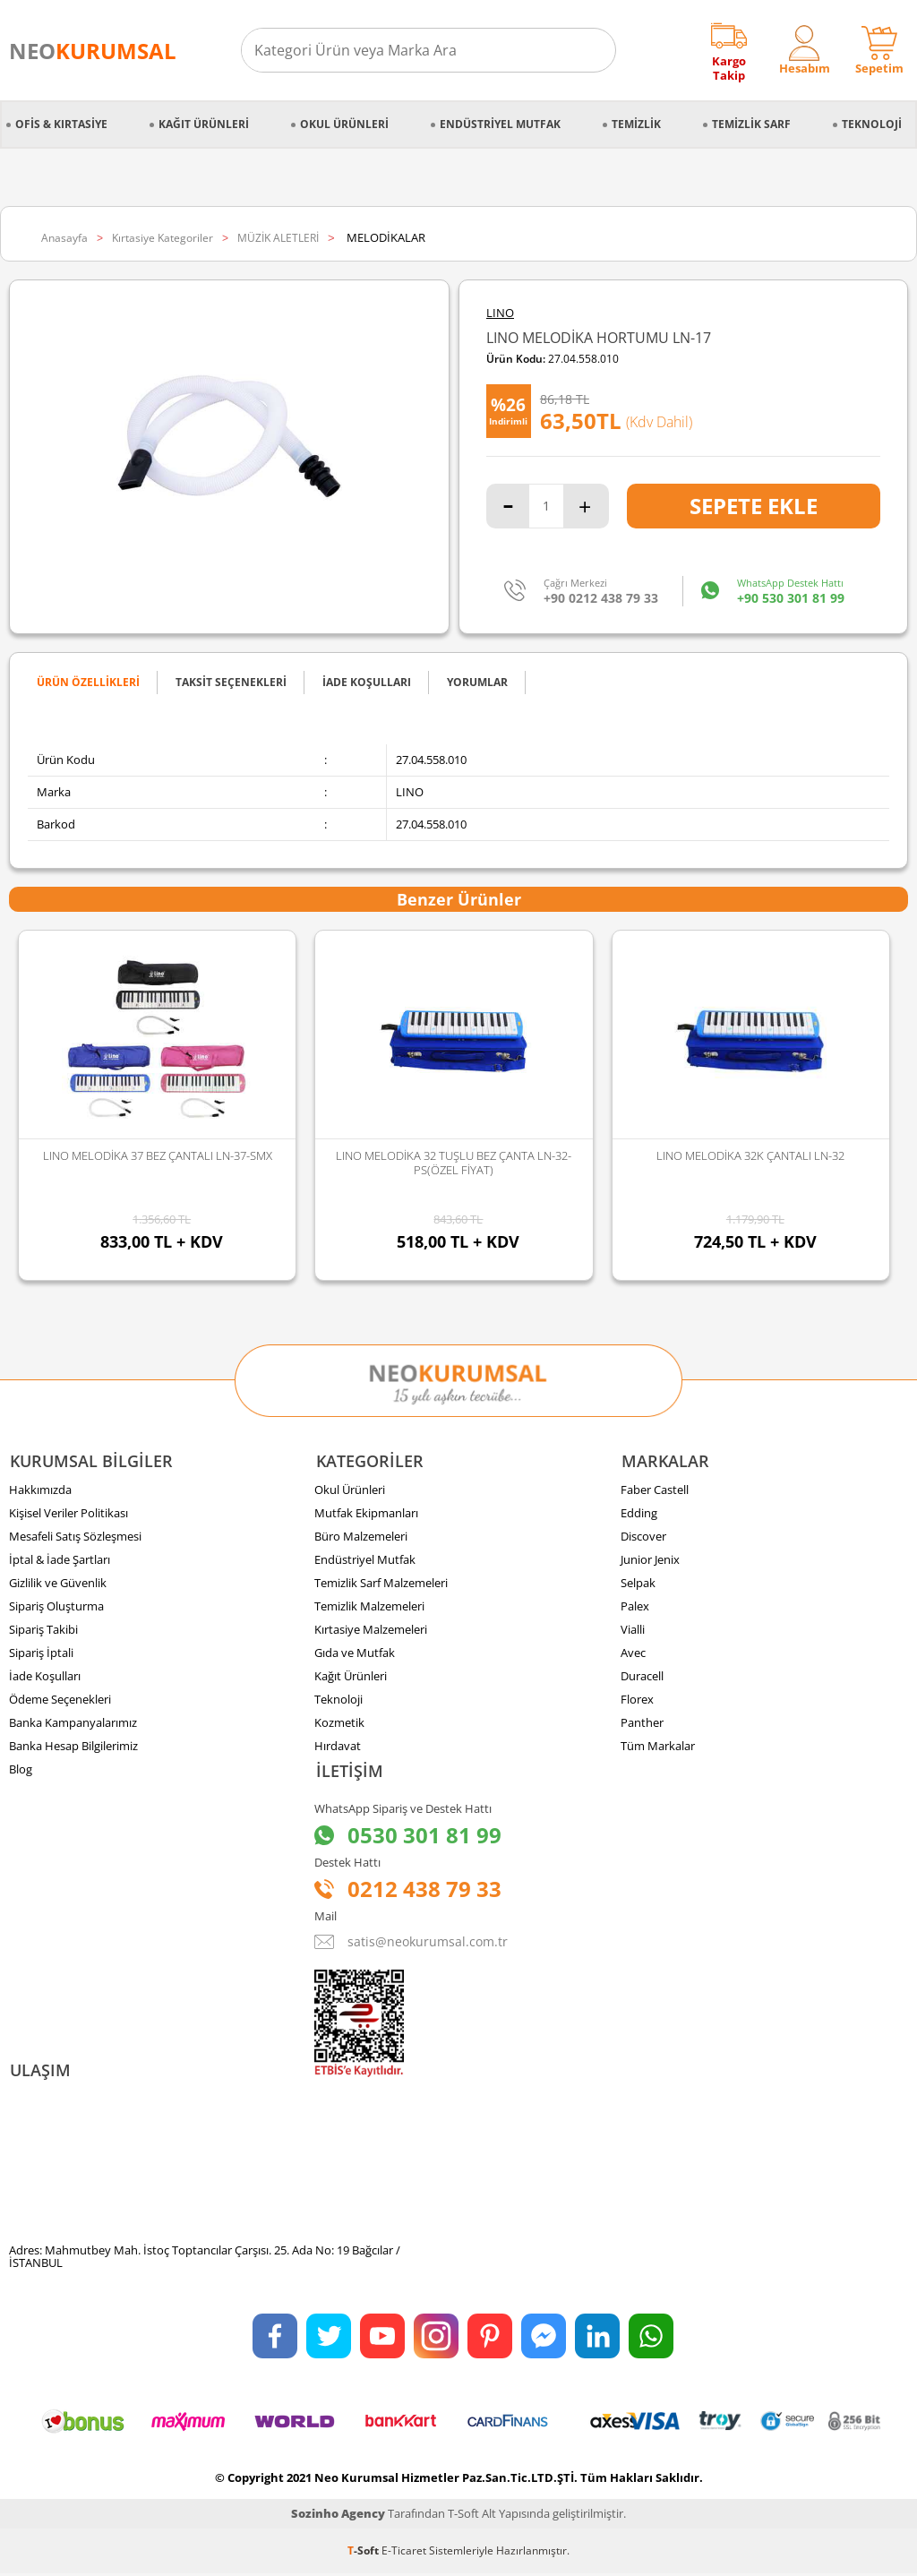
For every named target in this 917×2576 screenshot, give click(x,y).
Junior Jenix (650, 1560)
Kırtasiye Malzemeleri (370, 1630)
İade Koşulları (45, 1677)
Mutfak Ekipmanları (366, 1514)
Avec (633, 1653)
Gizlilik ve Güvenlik (58, 1583)
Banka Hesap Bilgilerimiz (73, 1746)
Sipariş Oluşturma (56, 1607)
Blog (20, 1770)
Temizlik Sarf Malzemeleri (381, 1583)
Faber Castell (655, 1490)
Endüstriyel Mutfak (500, 124)
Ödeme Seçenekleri (60, 1700)
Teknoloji (872, 124)
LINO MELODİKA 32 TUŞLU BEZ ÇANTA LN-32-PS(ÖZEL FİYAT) (453, 1162)
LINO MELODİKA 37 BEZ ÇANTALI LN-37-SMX (157, 1155)
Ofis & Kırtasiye (61, 124)
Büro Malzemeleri (360, 1537)
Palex (635, 1607)
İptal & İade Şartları (59, 1560)
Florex (637, 1700)
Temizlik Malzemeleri (369, 1607)
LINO (500, 313)
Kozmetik (339, 1723)
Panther (642, 1723)
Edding (639, 1514)
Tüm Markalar (658, 1746)
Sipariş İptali (41, 1653)
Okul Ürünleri (344, 124)
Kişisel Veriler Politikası (68, 1514)
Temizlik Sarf (751, 124)
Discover (643, 1537)
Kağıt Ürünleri (204, 124)
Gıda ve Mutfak (354, 1653)
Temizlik (636, 124)
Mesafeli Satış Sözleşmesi (75, 1537)
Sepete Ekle (754, 505)
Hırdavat (337, 1746)
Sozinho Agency (338, 2516)
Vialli (633, 1630)
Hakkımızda (40, 1490)
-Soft (364, 2553)
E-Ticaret (403, 2553)
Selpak (638, 1583)
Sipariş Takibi (43, 1630)
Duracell (642, 1677)
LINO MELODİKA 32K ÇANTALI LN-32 (750, 1155)
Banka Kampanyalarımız (73, 1723)
